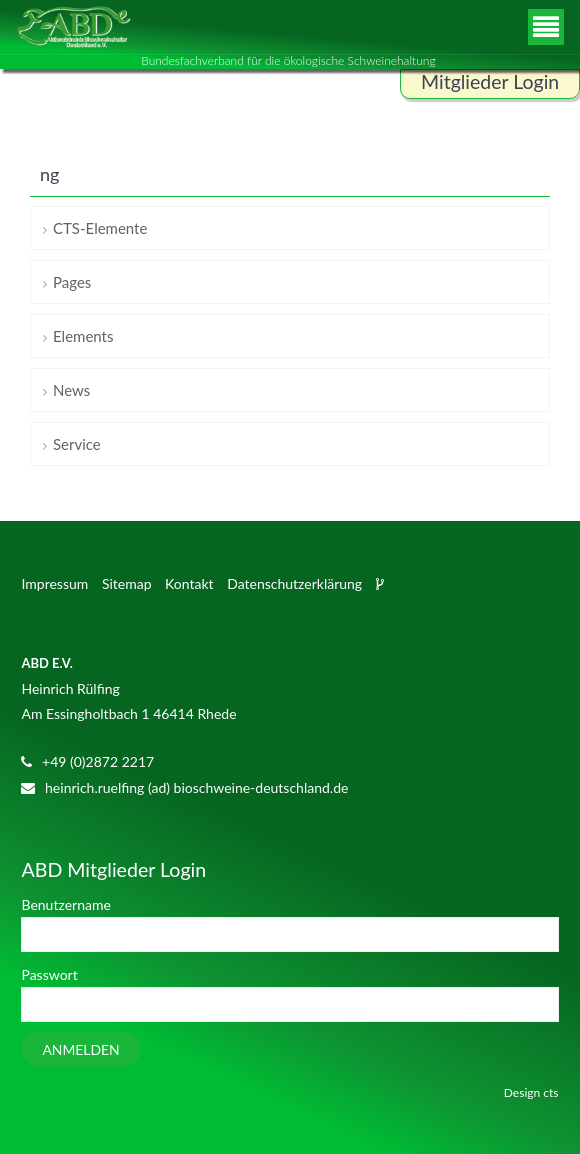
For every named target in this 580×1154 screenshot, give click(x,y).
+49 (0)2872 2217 (98, 761)
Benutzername (65, 904)
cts (550, 1092)
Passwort (49, 974)
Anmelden (80, 1049)
